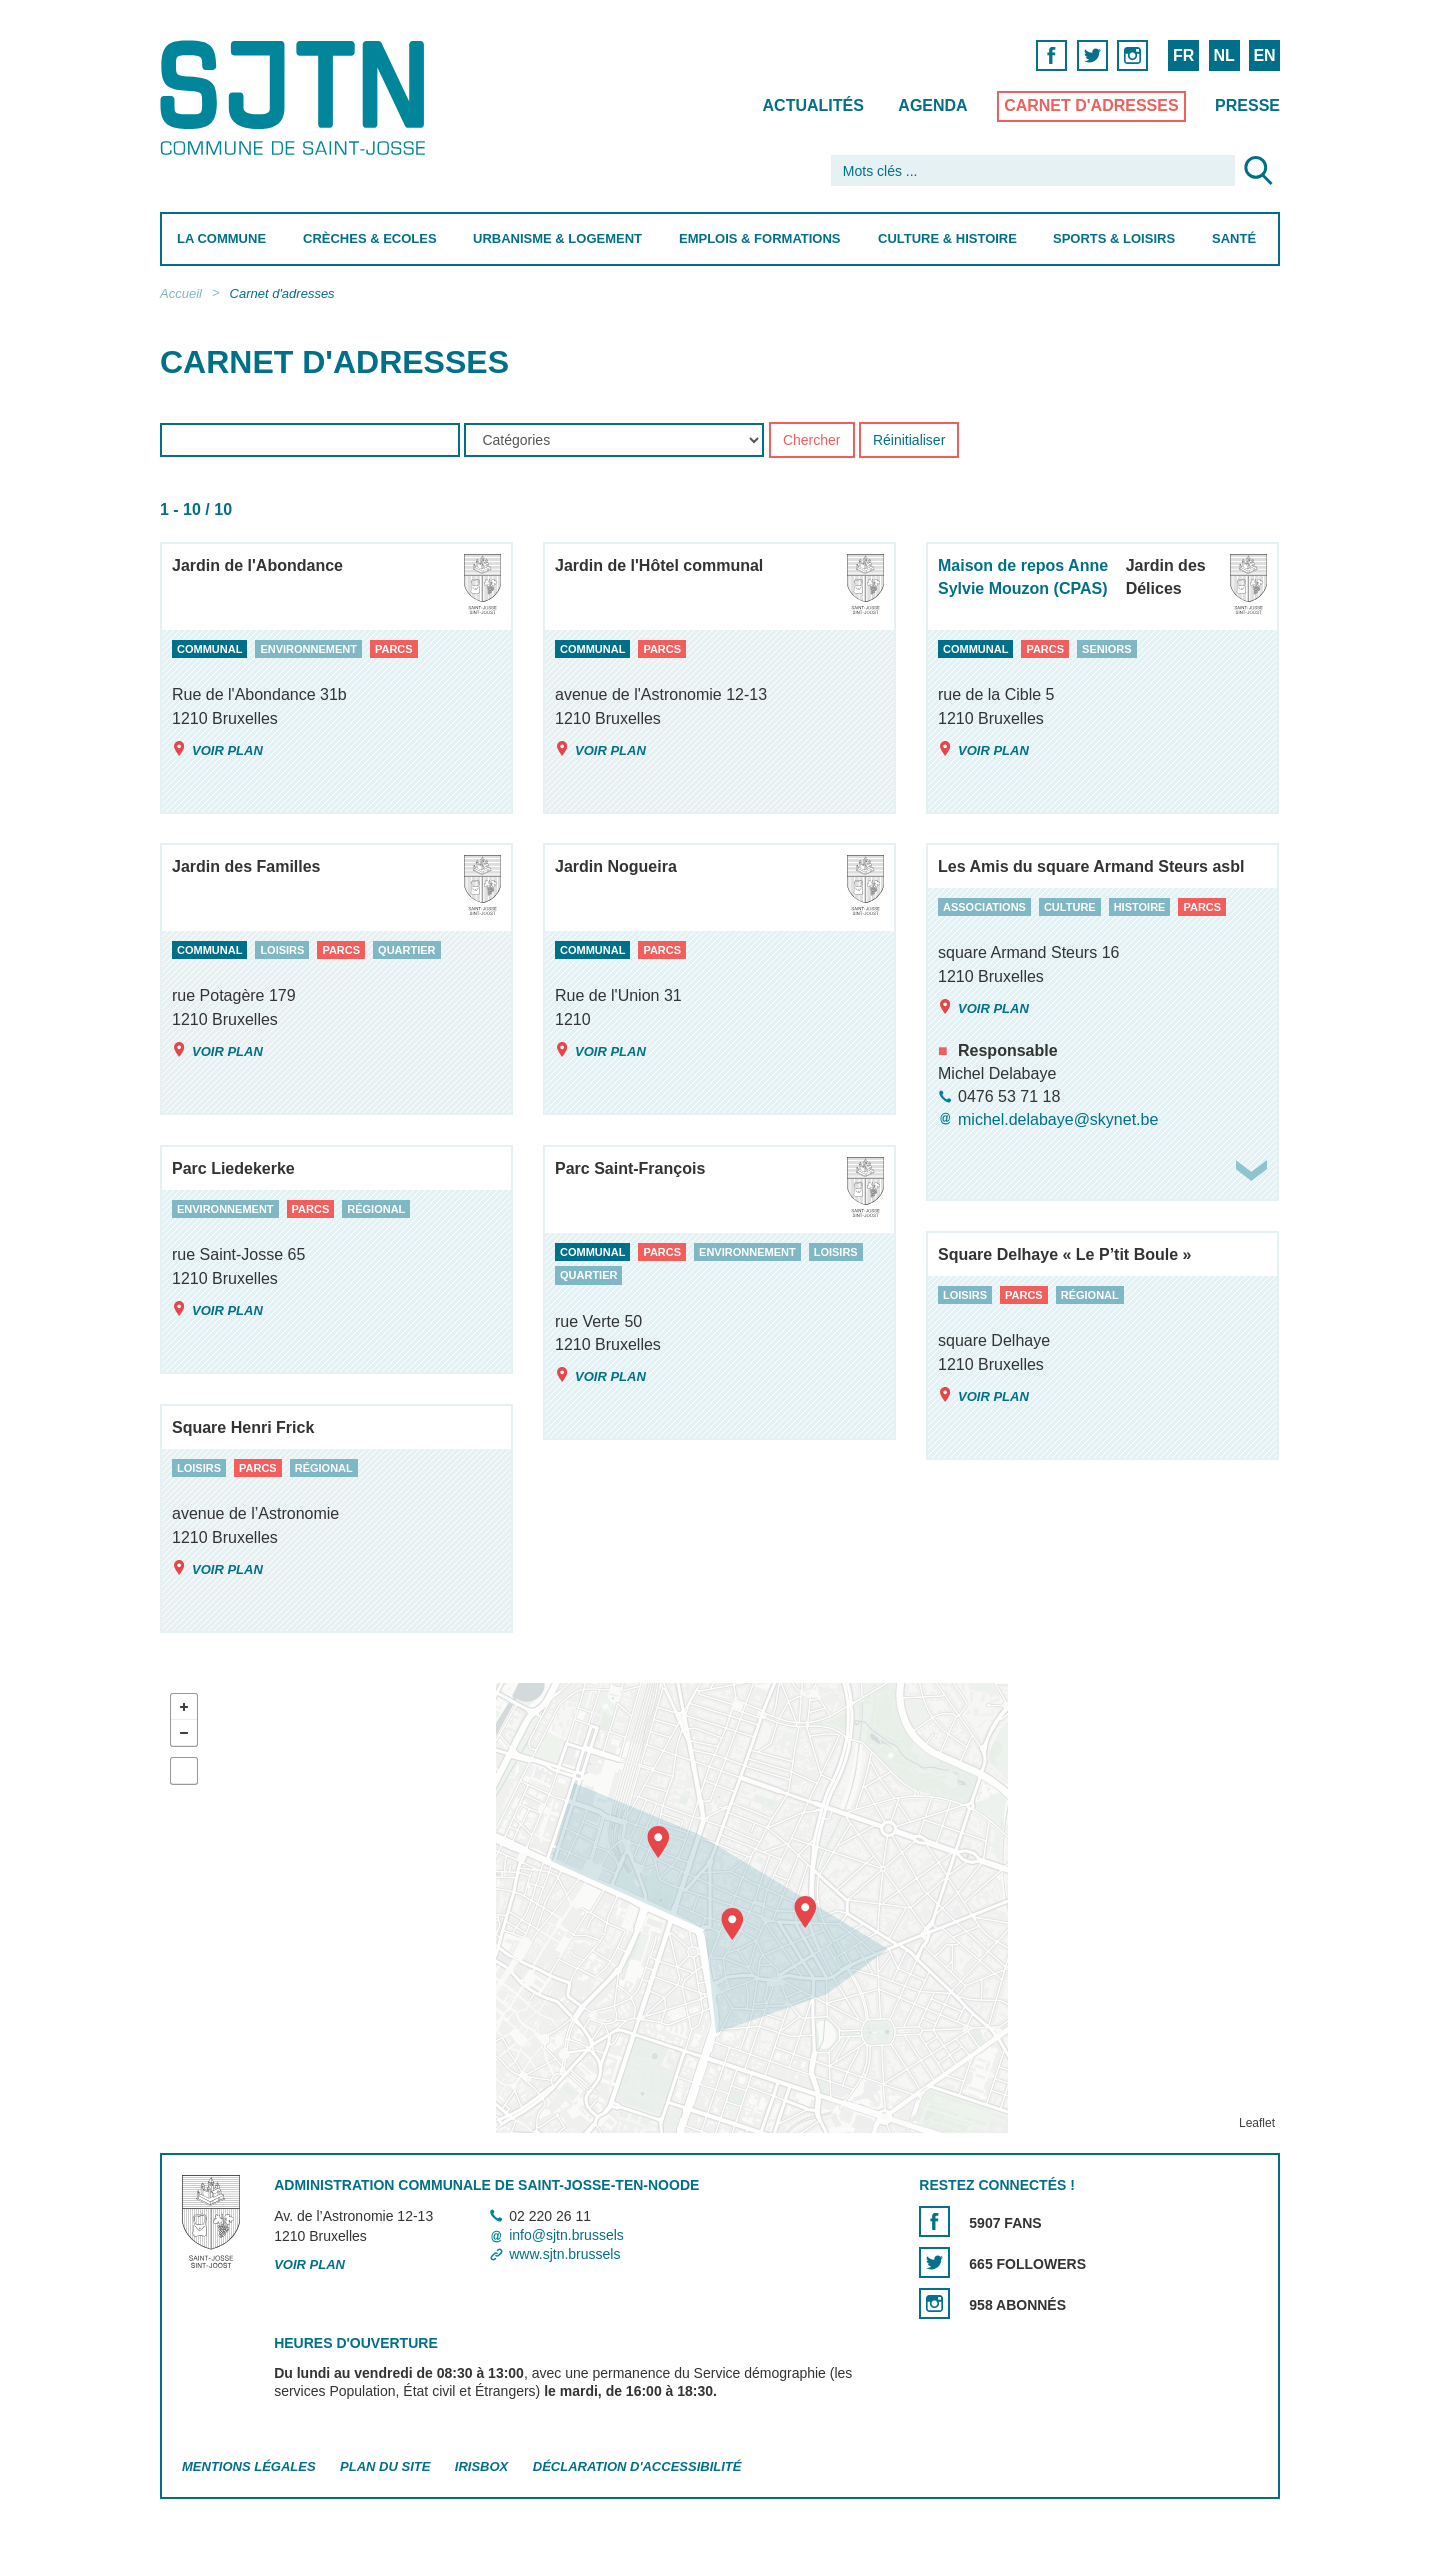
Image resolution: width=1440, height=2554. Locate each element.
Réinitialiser (909, 441)
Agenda (932, 105)
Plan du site (385, 2466)
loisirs (282, 950)
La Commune (221, 238)
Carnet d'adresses (1091, 105)
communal (209, 649)
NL (1223, 55)
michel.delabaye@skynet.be (1058, 1119)
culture (1070, 907)
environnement (308, 649)
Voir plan (217, 749)
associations (984, 907)
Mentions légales (249, 2466)
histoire (1140, 907)
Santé (1234, 238)
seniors (1107, 649)
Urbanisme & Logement (557, 238)
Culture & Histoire (947, 238)
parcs (394, 649)
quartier (406, 950)
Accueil (181, 293)
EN (1264, 55)
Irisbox (481, 2466)
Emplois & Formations (760, 238)
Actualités (813, 105)
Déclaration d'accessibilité (637, 2466)
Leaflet (1257, 2123)
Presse (1247, 105)
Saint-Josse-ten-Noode (296, 97)
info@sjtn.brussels (566, 2235)
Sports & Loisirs (1114, 238)
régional (376, 1209)
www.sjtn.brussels (564, 2254)
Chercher (812, 441)
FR (1183, 55)
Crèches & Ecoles (370, 238)
